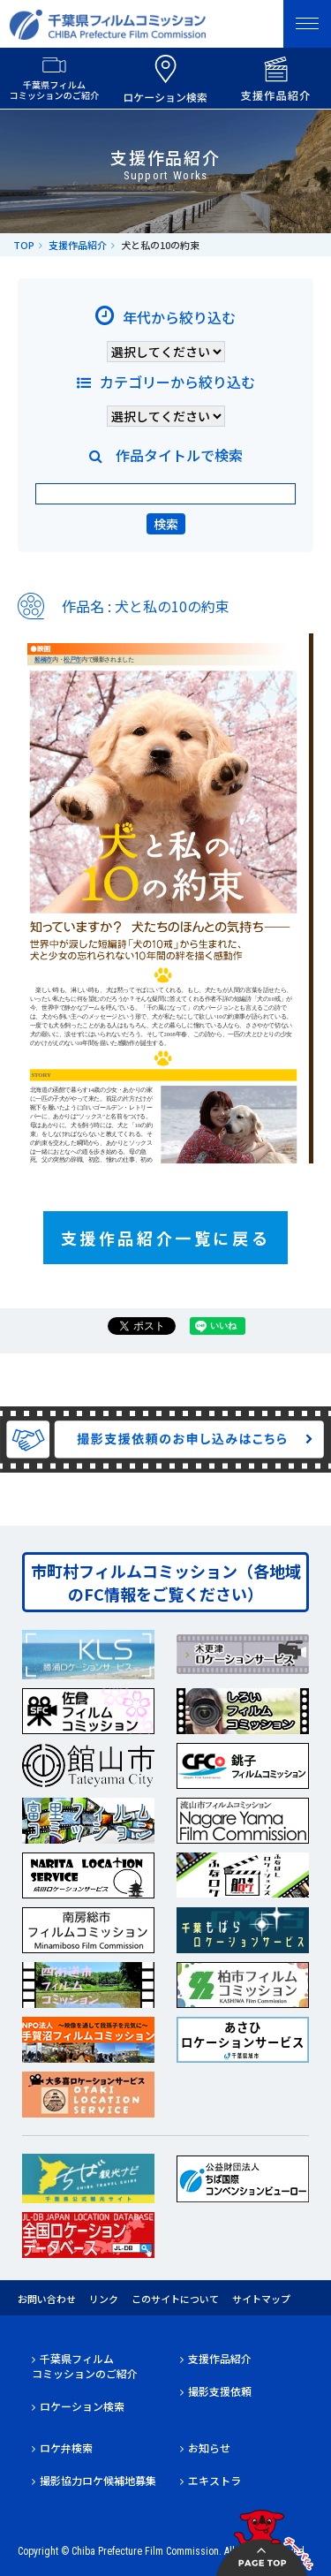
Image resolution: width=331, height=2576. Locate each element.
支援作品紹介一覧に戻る (166, 1237)
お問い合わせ (47, 2299)
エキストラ (214, 2480)
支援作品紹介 (78, 245)
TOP (23, 245)
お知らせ (209, 2447)
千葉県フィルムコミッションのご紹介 (85, 2366)
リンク (103, 2299)
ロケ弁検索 (66, 2447)
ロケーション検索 (82, 2405)
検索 (166, 524)
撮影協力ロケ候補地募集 (98, 2480)
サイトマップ (261, 2299)
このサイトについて (175, 2299)
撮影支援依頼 (220, 2390)
